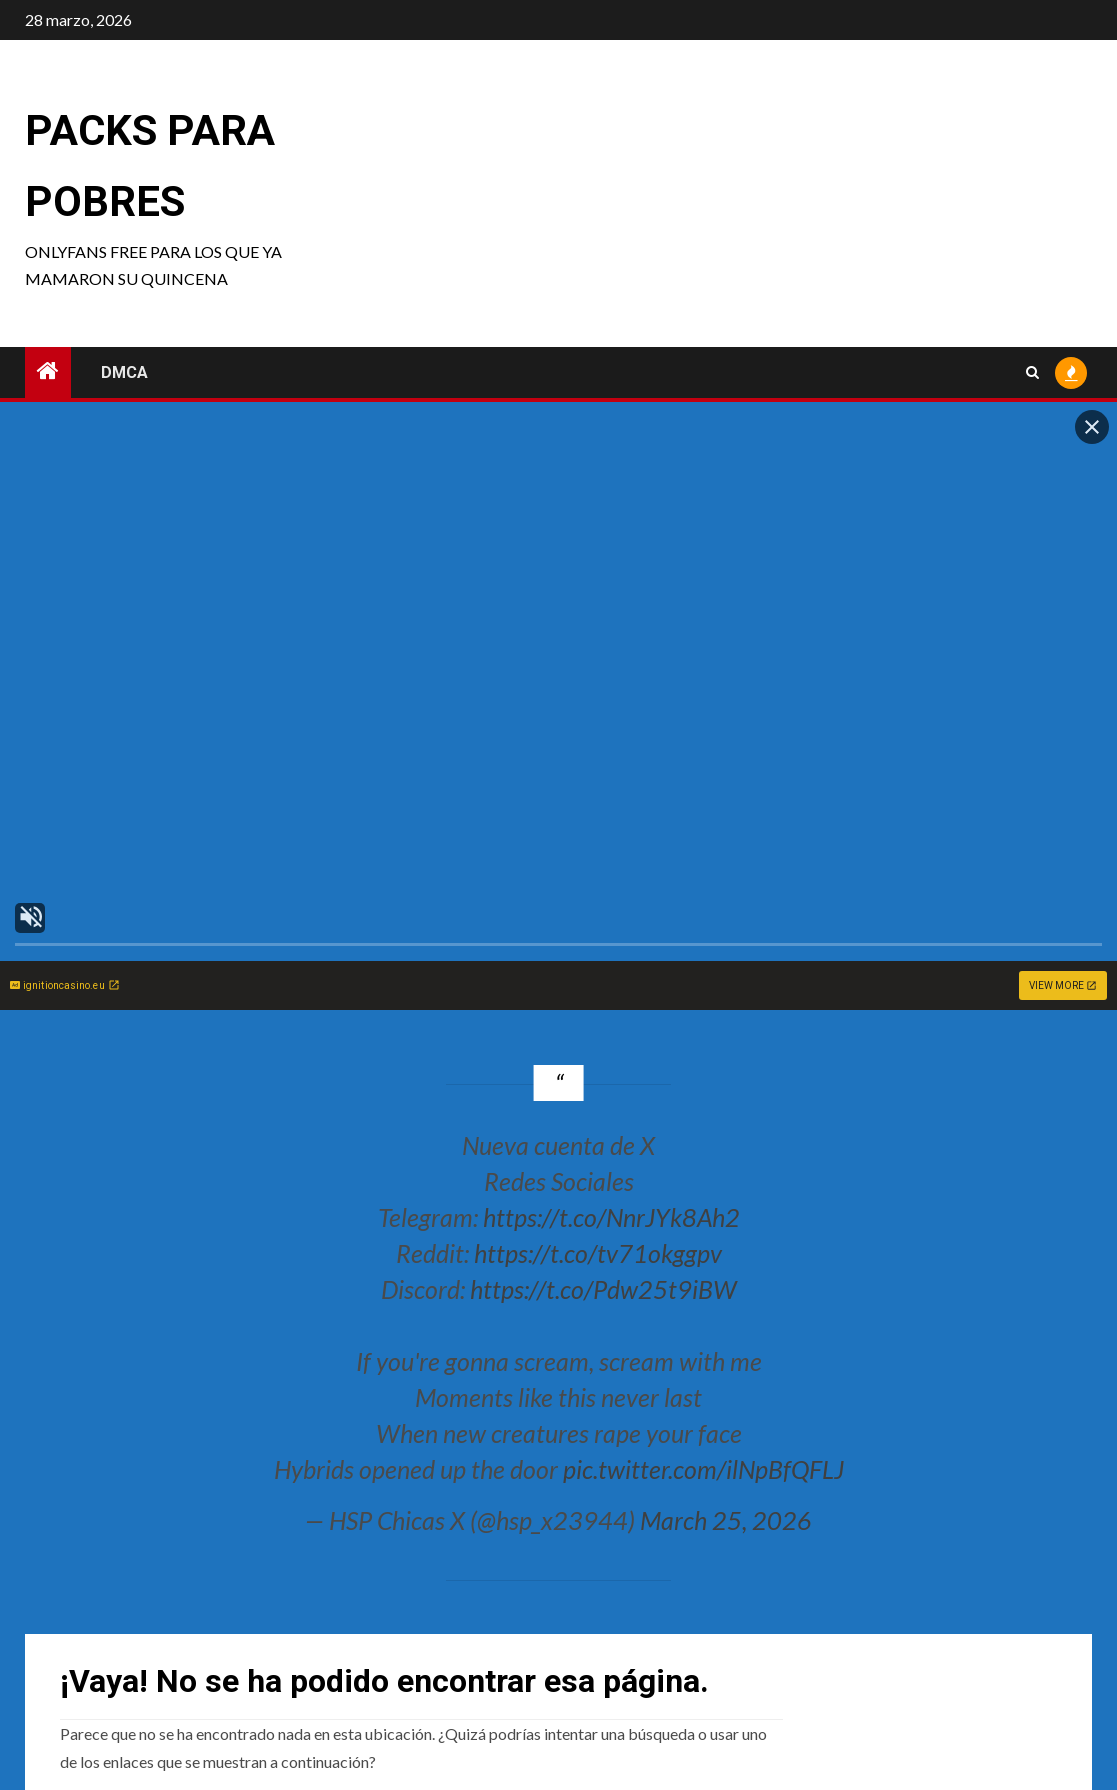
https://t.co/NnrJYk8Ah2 (611, 1217)
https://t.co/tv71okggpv (598, 1253)
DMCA (124, 372)
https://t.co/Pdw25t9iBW (603, 1289)
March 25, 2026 (726, 1520)
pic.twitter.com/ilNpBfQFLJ (703, 1469)
